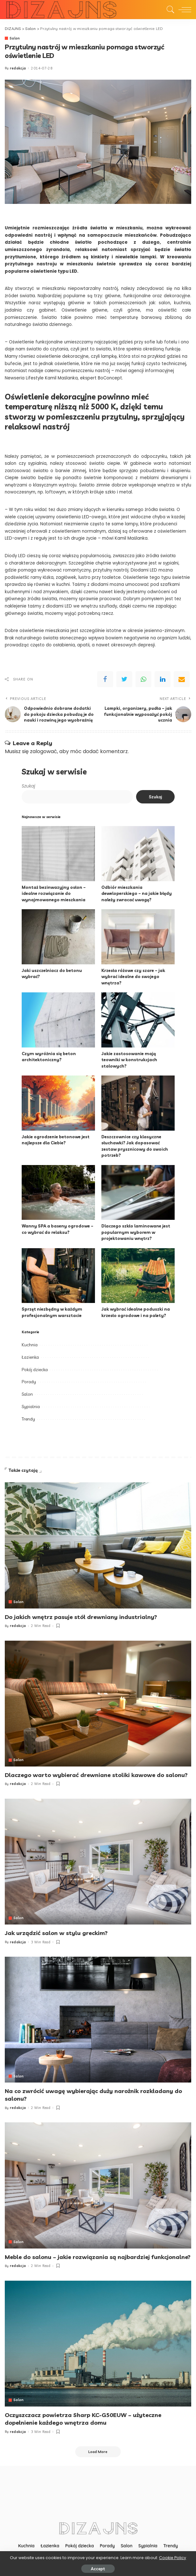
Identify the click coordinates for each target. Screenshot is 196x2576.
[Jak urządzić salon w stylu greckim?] (98, 1861)
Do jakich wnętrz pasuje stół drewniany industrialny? (82, 1616)
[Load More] (98, 2450)
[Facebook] (105, 679)
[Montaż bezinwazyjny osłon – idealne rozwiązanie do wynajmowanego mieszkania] (58, 853)
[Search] (169, 9)
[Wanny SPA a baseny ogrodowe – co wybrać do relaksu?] (58, 1192)
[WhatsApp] (143, 679)
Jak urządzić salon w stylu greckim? (56, 1932)
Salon (15, 38)
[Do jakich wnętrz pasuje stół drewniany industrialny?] (98, 1545)
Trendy (28, 1418)
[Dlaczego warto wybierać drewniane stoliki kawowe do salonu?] (98, 1703)
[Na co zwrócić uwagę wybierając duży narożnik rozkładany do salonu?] (98, 2019)
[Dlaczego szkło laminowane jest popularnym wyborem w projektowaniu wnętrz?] (138, 1192)
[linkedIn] (163, 679)
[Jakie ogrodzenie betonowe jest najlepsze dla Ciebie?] (58, 1103)
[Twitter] (124, 679)
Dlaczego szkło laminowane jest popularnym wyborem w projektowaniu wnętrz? (135, 1232)
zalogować (43, 751)
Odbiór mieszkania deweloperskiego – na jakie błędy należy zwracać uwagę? (136, 893)
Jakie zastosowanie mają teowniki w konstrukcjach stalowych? (129, 1059)
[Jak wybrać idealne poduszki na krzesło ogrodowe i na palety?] (138, 1275)
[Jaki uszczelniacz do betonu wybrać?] (58, 936)
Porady (29, 1382)
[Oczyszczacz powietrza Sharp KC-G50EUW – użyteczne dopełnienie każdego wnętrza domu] (98, 2342)
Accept (98, 2568)
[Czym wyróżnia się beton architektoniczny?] (58, 1019)
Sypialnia (31, 1406)
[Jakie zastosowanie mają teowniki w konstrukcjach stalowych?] (138, 1019)
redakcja (18, 68)
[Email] (182, 679)
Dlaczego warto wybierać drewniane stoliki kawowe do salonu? (96, 1774)
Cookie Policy (172, 2557)
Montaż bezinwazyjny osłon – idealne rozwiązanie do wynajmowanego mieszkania (54, 893)
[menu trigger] (183, 9)
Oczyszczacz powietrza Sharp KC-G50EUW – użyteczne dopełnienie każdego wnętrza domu (83, 2417)
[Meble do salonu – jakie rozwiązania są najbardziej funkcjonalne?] (98, 2184)
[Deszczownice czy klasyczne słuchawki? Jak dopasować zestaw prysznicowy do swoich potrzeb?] (138, 1103)
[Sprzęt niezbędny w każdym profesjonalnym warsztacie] (58, 1275)
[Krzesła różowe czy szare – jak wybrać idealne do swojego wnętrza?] (138, 936)
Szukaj (28, 786)
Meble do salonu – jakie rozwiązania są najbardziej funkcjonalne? (98, 2255)
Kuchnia (30, 1345)
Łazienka (30, 1357)
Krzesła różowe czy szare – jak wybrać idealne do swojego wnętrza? (133, 976)
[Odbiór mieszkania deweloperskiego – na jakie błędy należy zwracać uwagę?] (138, 853)
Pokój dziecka (35, 1369)
